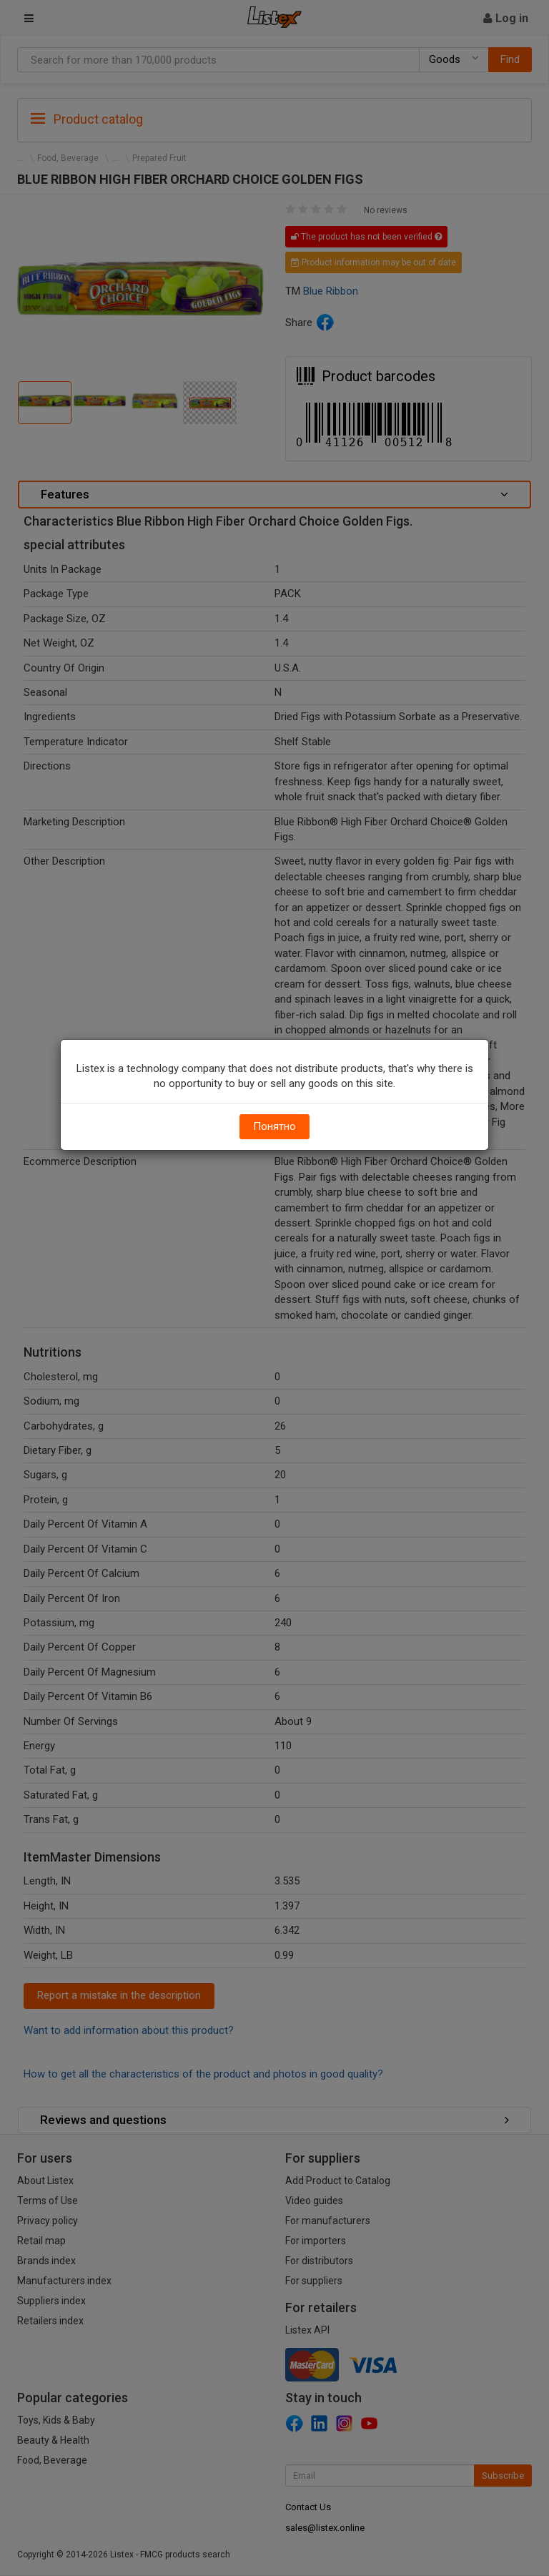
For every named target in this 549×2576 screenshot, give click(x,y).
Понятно (274, 1126)
